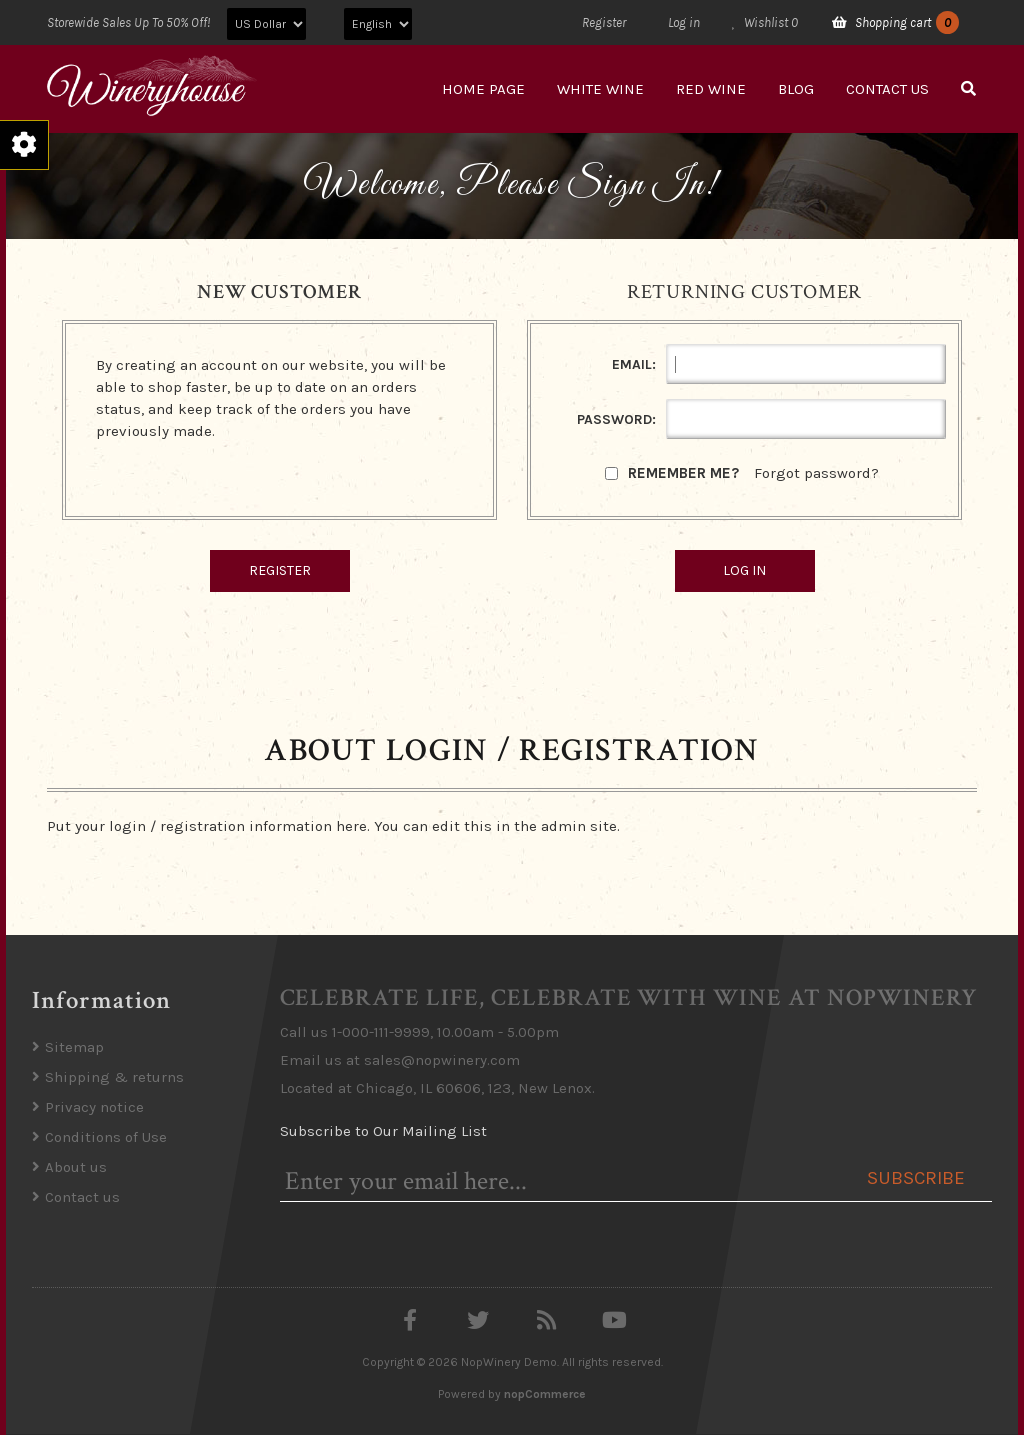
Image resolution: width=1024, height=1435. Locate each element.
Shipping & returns (114, 1077)
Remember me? (683, 473)
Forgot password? (816, 473)
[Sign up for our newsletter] (561, 1181)
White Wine (600, 89)
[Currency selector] (266, 24)
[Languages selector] (378, 24)
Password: (616, 419)
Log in (684, 22)
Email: (634, 364)
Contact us (887, 89)
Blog (796, 89)
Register (604, 22)
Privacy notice (94, 1107)
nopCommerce (545, 1394)
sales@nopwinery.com (442, 1060)
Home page (483, 89)
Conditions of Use (106, 1137)
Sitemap (74, 1047)
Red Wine (711, 89)
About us (76, 1167)
